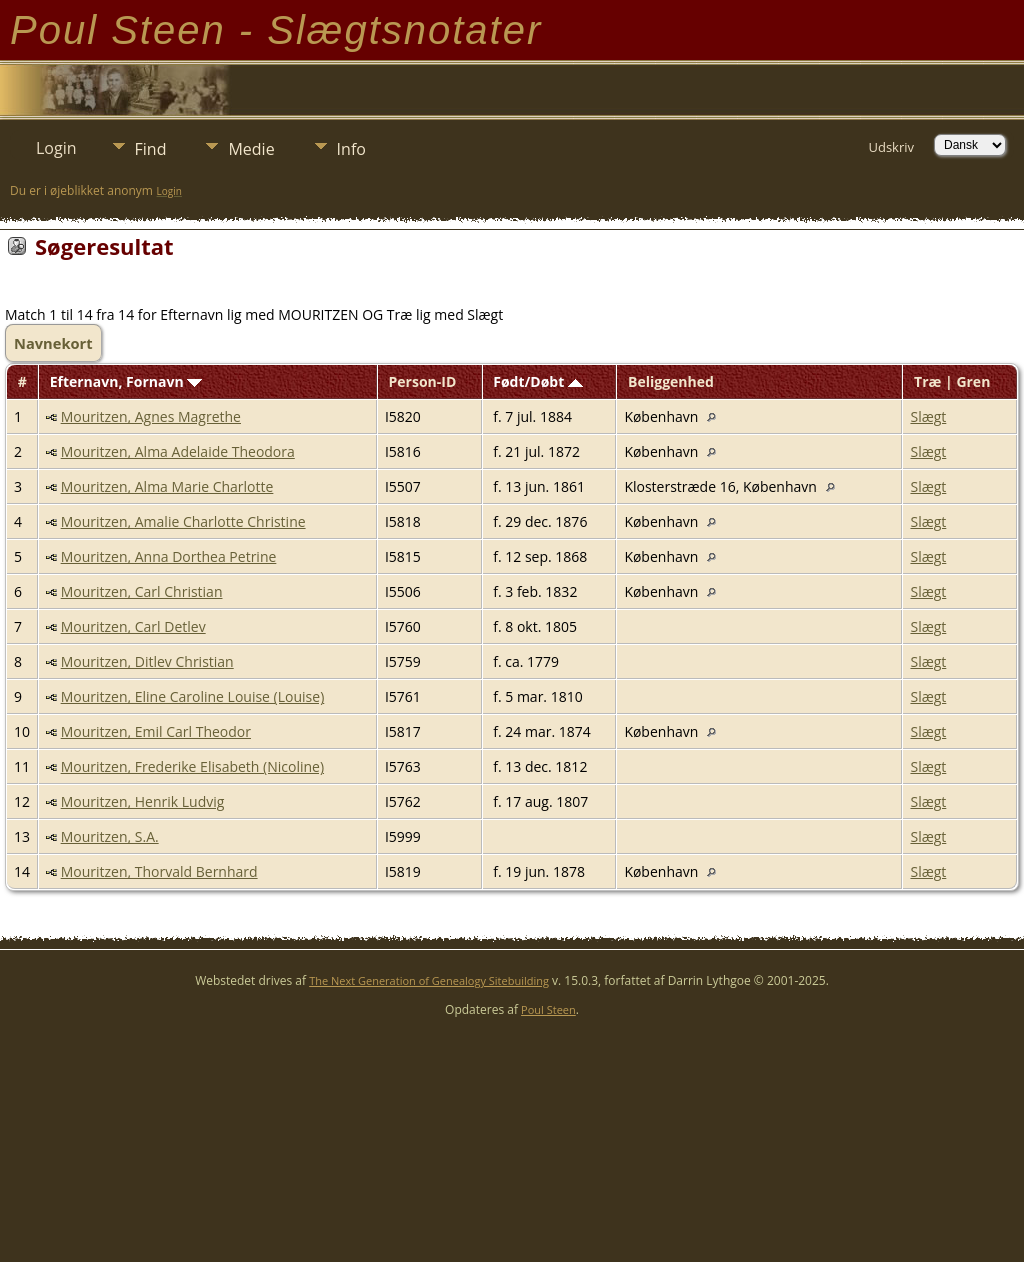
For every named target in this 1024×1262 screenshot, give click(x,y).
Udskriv (891, 147)
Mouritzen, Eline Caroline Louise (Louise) (193, 696)
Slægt (928, 416)
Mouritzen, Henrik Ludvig (143, 801)
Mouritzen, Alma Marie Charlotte (167, 486)
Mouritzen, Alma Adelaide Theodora (178, 451)
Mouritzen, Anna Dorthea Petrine (169, 556)
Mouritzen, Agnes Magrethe (151, 416)
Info (351, 149)
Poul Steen (548, 1009)
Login (56, 148)
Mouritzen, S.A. (110, 836)
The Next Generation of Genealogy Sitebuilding (429, 980)
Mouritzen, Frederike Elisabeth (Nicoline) (192, 766)
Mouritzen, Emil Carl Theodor (156, 731)
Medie (251, 149)
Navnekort (53, 343)
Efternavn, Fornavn (126, 381)
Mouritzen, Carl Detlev (133, 626)
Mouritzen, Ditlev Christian (147, 661)
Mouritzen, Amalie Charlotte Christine (183, 521)
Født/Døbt (538, 381)
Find (151, 149)
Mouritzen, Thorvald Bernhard (159, 871)
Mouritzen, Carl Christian (142, 591)
